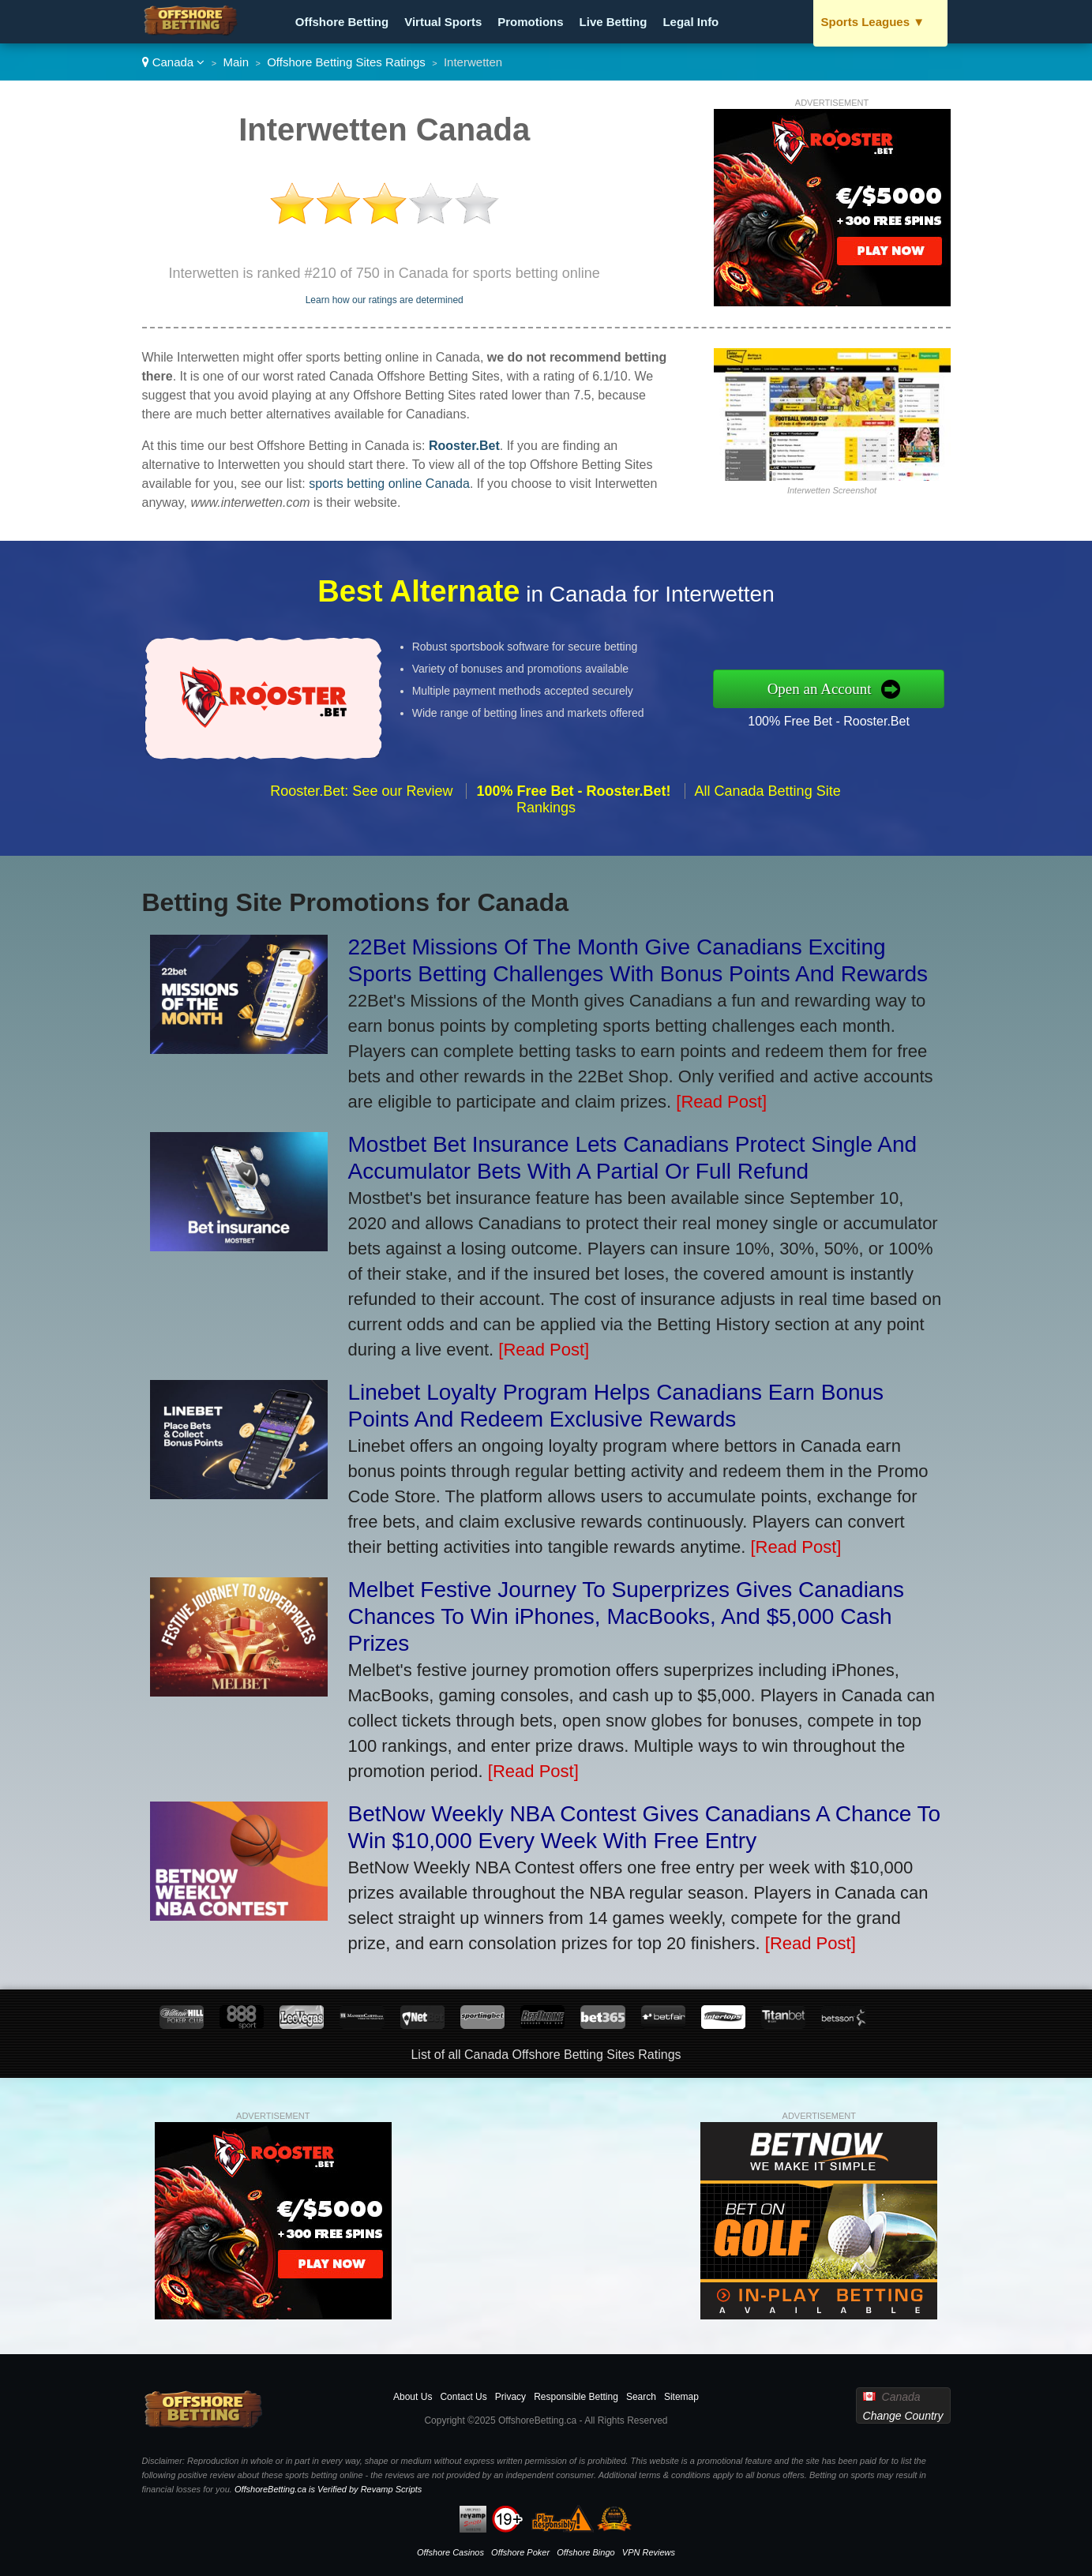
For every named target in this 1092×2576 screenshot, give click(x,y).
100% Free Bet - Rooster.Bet (869, 714)
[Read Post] (721, 1102)
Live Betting (613, 21)
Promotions (530, 21)
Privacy (510, 2396)
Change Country (903, 2415)
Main (236, 62)
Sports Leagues (873, 21)
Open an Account (861, 688)
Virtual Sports (443, 21)
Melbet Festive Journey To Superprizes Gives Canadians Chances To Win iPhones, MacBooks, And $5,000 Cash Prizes (626, 1616)
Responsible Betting (576, 2396)
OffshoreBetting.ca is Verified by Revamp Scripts (328, 2489)
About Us (412, 2396)
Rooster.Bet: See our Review (361, 830)
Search (641, 2396)
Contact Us (463, 2396)
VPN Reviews (648, 2552)
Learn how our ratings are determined (384, 300)
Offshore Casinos (450, 2552)
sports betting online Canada (389, 483)
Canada (173, 62)
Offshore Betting (341, 21)
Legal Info (690, 21)
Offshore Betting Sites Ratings (346, 62)
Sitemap (681, 2396)
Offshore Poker (520, 2552)
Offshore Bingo (585, 2552)
